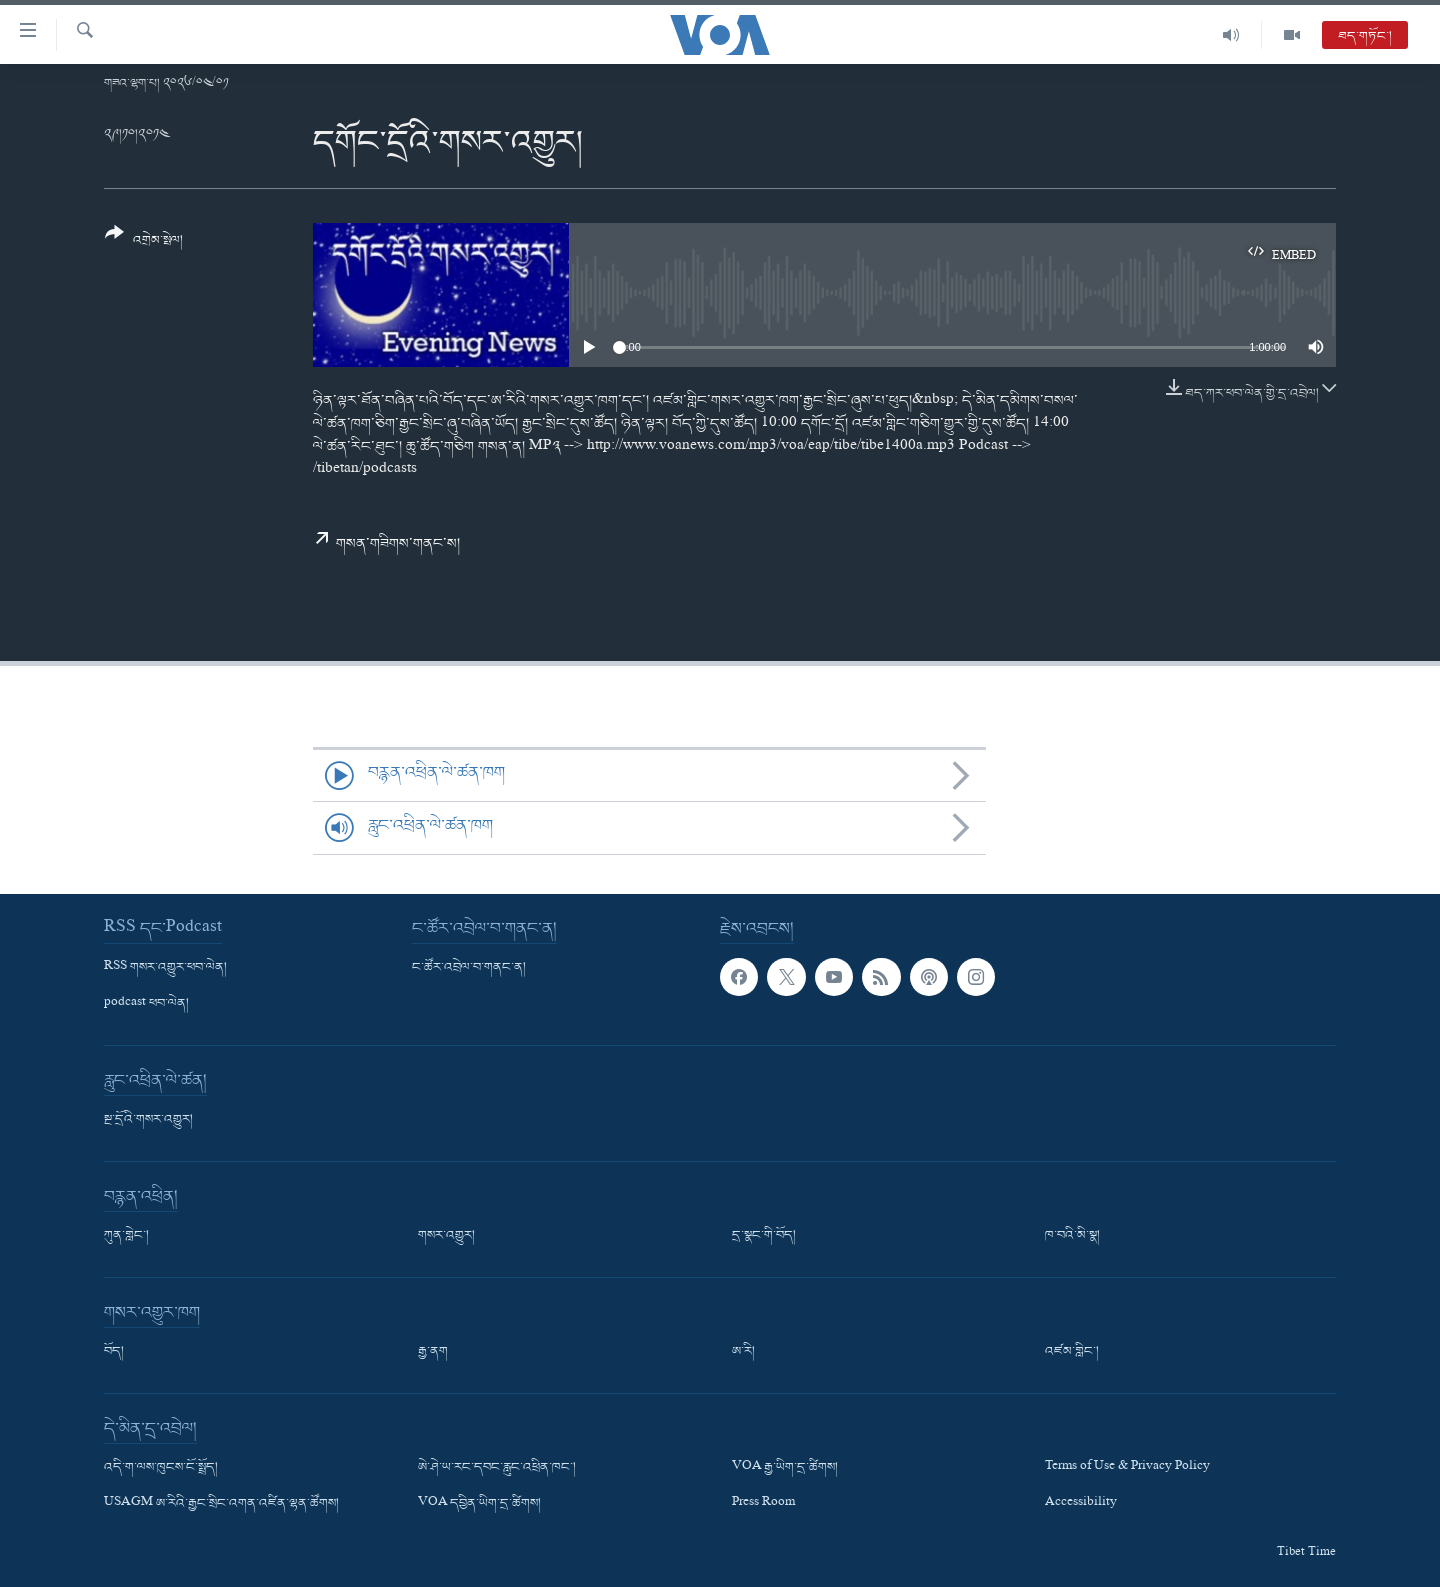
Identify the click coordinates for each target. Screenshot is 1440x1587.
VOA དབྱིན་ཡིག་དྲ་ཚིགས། (479, 1504)
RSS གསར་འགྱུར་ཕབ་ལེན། (165, 968)
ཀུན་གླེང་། (126, 1236)
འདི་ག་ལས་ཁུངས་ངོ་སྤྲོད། (161, 1468)
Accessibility (1081, 1504)
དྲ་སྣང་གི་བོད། (764, 1236)
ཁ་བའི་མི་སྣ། (1072, 1236)
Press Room (763, 1504)
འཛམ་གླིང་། (1072, 1352)
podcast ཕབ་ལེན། (146, 1004)
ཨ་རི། (743, 1352)
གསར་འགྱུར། (446, 1236)
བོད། (114, 1352)
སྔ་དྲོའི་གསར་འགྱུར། (148, 1120)
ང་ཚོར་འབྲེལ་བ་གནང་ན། (469, 968)
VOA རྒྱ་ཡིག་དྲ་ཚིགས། (785, 1468)
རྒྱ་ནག (433, 1352)
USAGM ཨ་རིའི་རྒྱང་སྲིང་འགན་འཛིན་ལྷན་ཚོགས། (221, 1504)
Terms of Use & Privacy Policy (1127, 1468)
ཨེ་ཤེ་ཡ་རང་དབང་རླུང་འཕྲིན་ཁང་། (497, 1468)
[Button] (144, 243)
